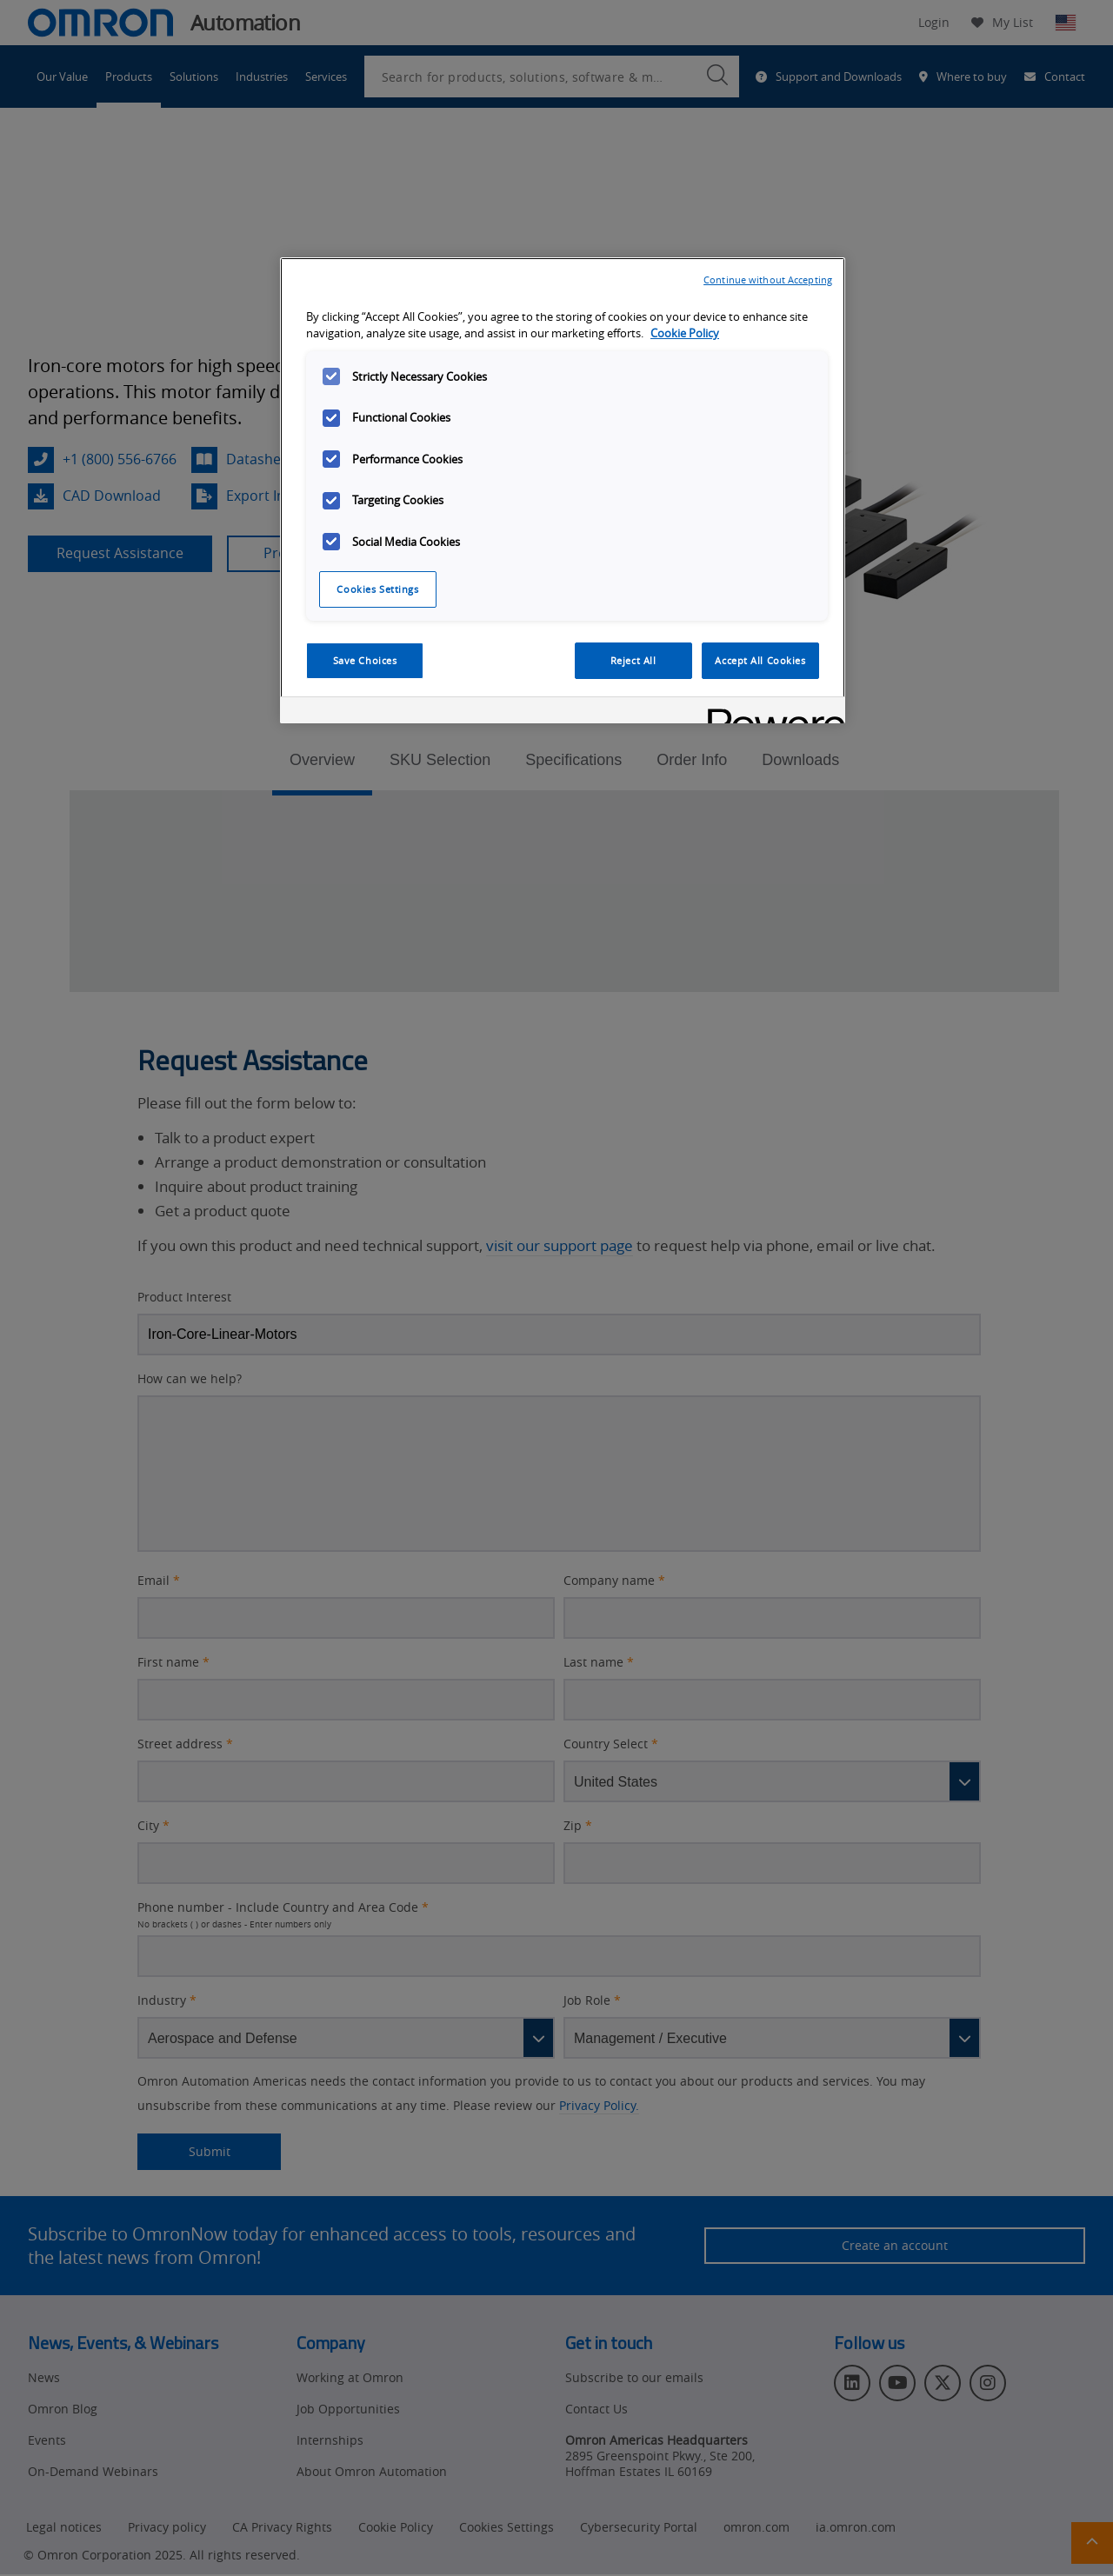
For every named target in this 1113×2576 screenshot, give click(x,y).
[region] (562, 490)
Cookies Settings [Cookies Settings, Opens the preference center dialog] (377, 589)
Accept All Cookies (760, 660)
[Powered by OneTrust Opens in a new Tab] (770, 712)
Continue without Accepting (767, 279)
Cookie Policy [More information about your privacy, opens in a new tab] (684, 333)
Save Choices (365, 660)
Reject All (633, 660)
